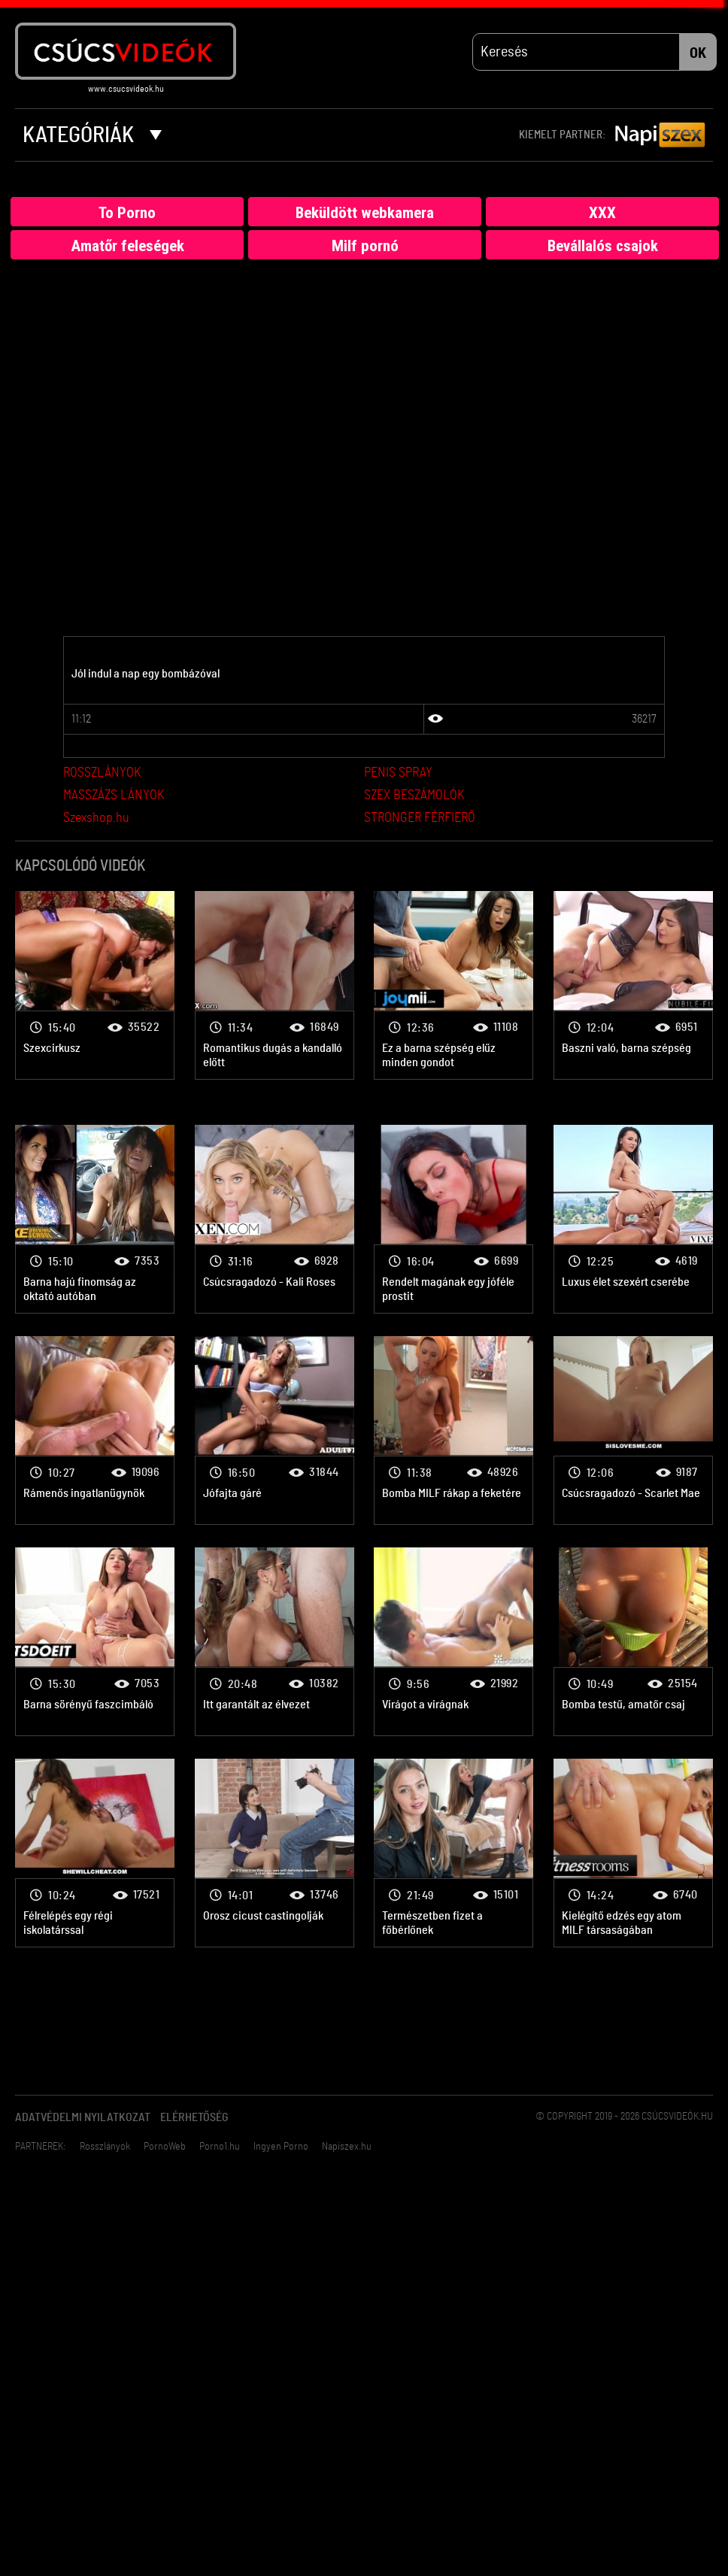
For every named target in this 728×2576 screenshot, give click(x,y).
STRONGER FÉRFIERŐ (419, 819)
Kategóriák (92, 135)
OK (698, 53)
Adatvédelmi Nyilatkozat (82, 2118)
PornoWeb (165, 2147)
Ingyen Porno (280, 2147)
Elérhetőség (194, 2118)
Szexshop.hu (96, 819)
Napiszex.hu (347, 2147)
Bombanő (94, 985)
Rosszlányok (105, 2147)
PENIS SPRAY (398, 773)
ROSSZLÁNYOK (102, 773)
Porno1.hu (219, 2147)
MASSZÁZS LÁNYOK (113, 796)
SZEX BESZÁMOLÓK (414, 796)
